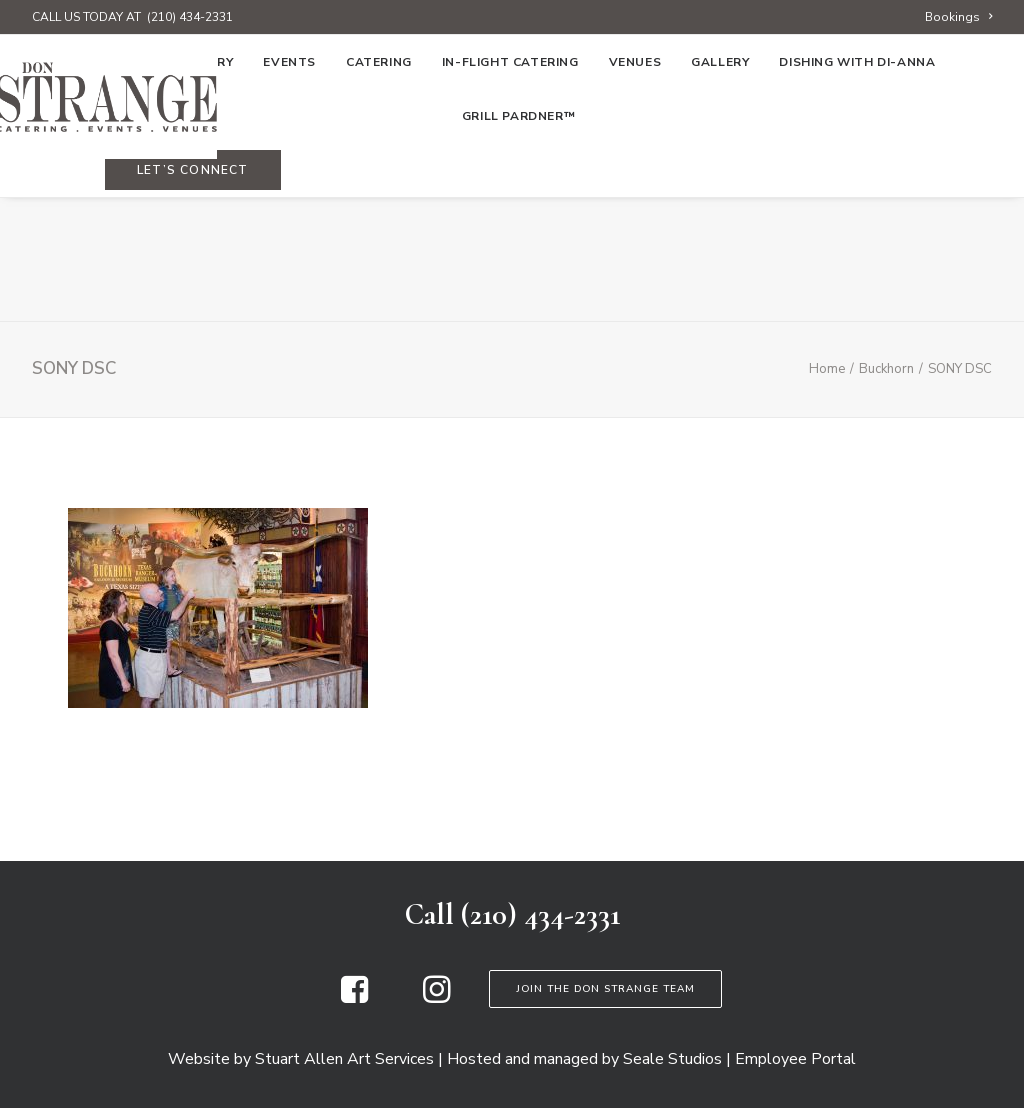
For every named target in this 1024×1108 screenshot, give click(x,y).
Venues (635, 187)
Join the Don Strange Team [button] (605, 989)
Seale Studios (672, 1059)
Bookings (958, 17)
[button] (354, 998)
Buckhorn (886, 369)
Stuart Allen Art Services (344, 1059)
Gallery (720, 187)
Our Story (195, 187)
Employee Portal (795, 1059)
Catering (379, 187)
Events (289, 187)
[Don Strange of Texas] (511, 97)
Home (108, 187)
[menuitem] (958, 17)
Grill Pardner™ (518, 241)
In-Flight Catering (510, 187)
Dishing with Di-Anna (857, 187)
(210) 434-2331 (190, 17)
